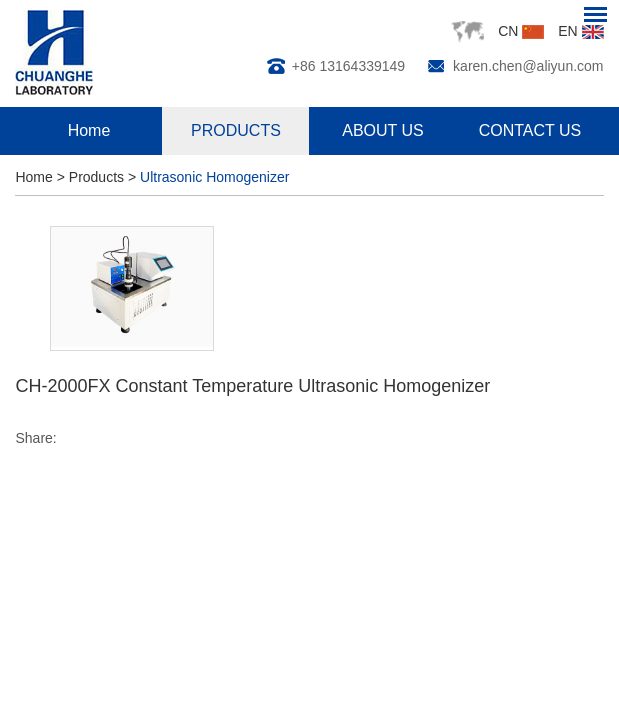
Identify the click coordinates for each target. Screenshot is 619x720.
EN (580, 31)
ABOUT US (383, 130)
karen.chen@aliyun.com (528, 66)
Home (89, 130)
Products (96, 177)
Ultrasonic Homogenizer (214, 177)
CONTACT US (530, 130)
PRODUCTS (236, 130)
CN (521, 31)
